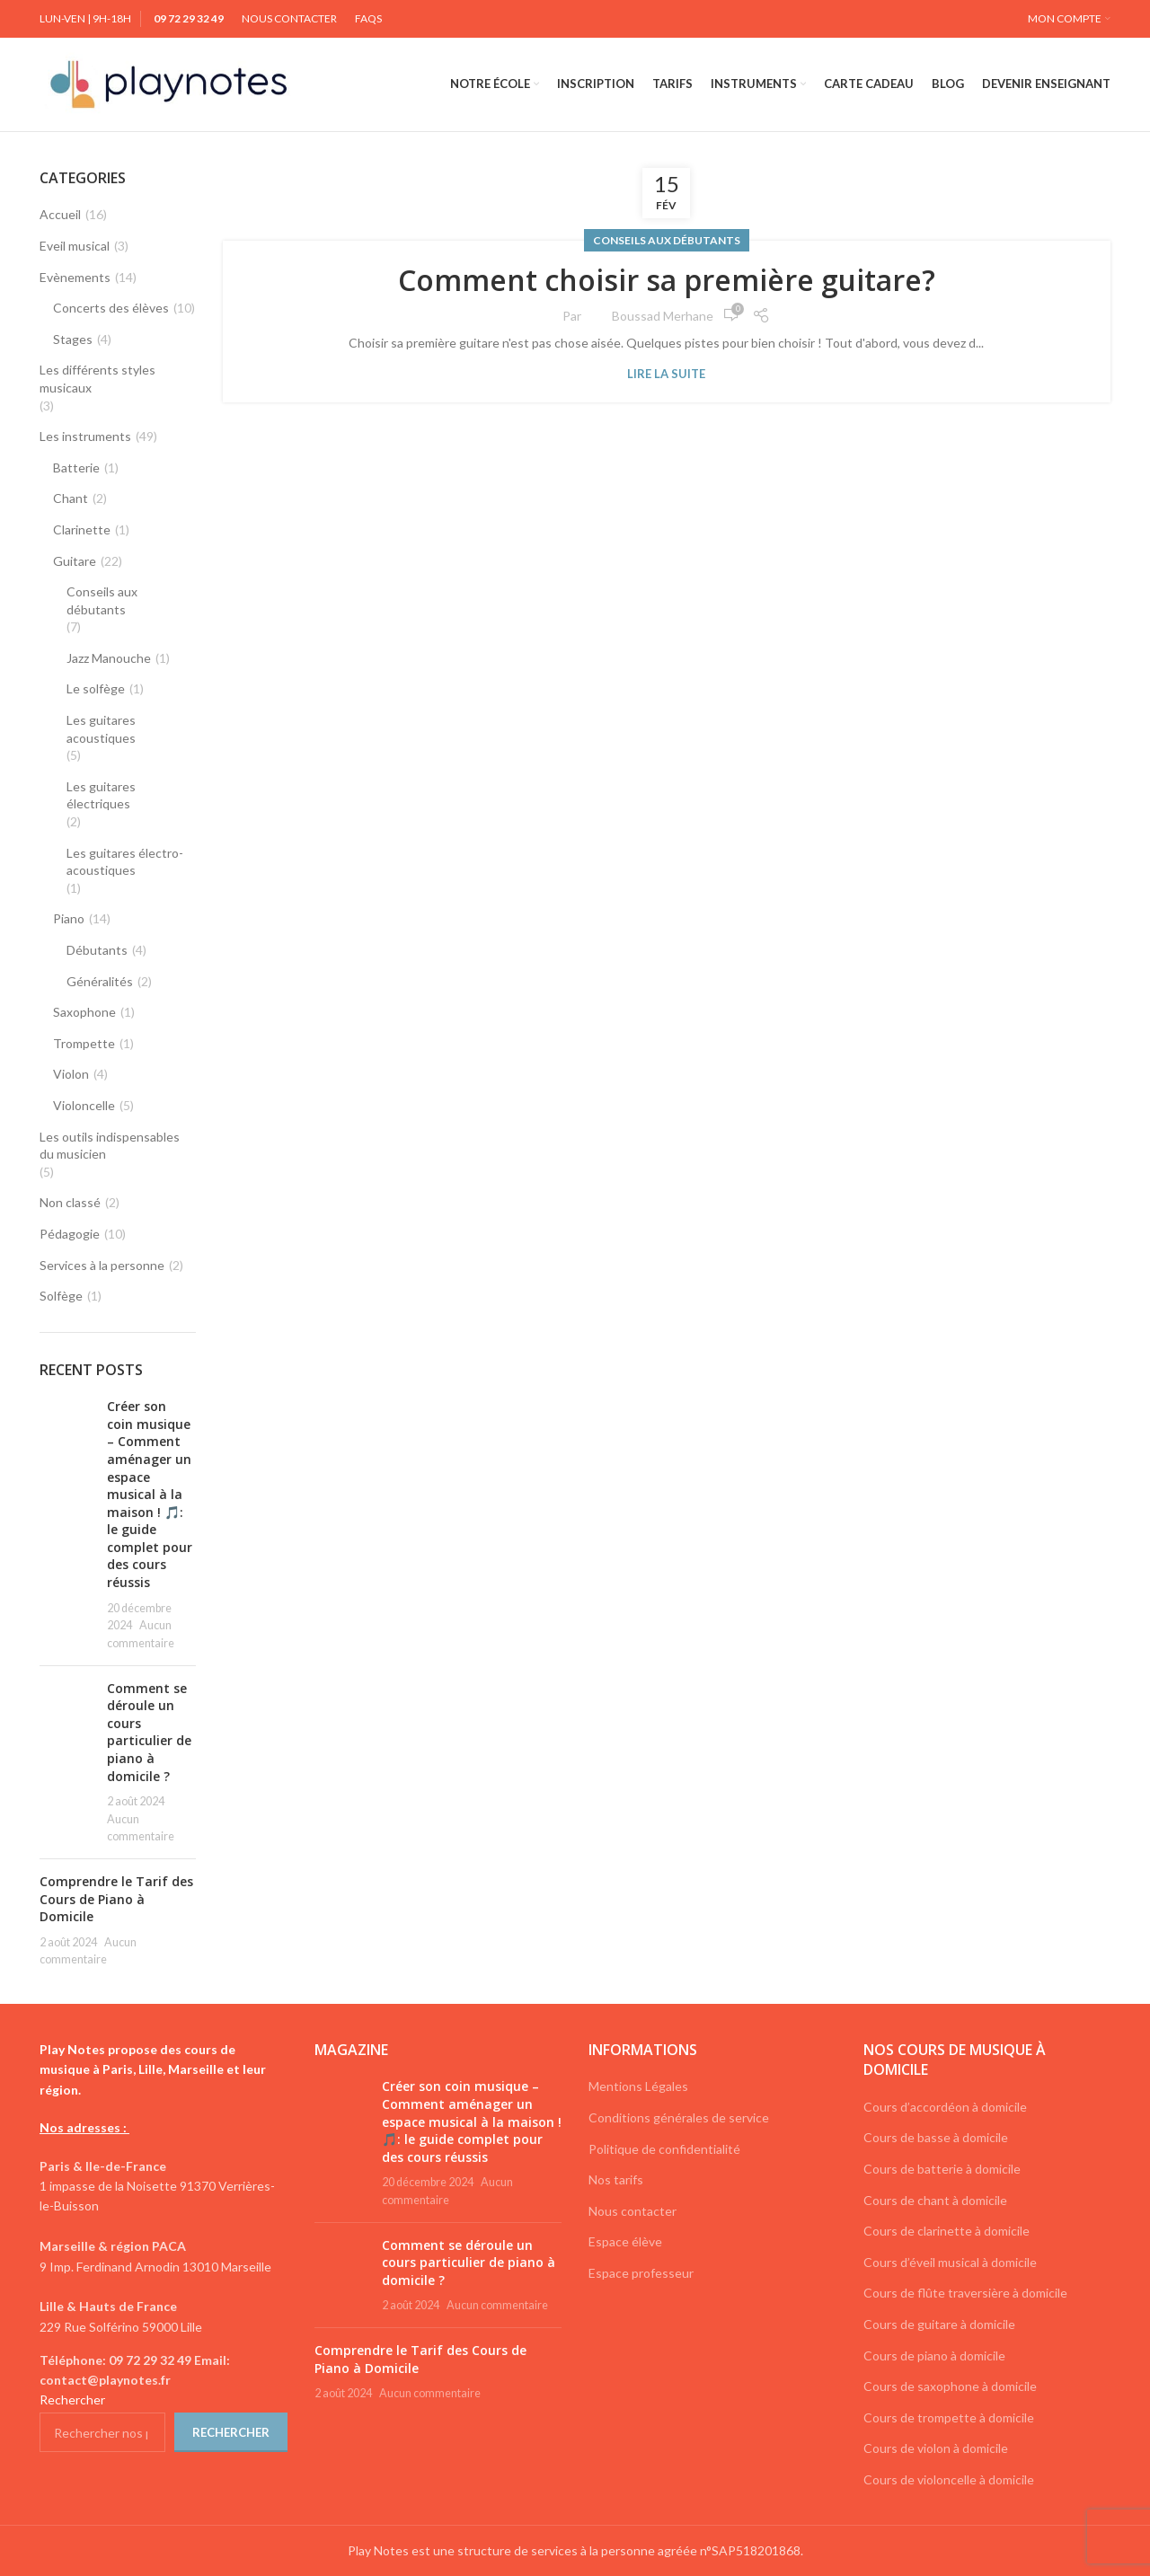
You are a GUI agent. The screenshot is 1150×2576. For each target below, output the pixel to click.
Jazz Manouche (108, 658)
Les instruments (85, 436)
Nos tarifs (615, 2179)
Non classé (70, 1202)
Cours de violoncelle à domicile (948, 2479)
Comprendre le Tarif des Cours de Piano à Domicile (116, 1899)
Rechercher (72, 2399)
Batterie (76, 467)
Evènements (75, 277)
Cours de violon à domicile (935, 2448)
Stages (73, 339)
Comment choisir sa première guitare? (666, 279)
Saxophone (84, 1011)
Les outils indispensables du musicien (110, 1145)
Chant (70, 498)
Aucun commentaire (497, 2305)
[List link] (164, 2371)
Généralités (99, 981)
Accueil (60, 214)
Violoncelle (84, 1105)
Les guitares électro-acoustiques (124, 861)
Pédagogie (70, 1233)
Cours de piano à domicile (934, 2355)
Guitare (74, 561)
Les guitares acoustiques (101, 728)
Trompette (84, 1043)
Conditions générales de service (678, 2117)
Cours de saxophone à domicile (950, 2386)
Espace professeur (641, 2272)
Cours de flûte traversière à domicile (965, 2292)
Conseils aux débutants (666, 240)
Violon (71, 1073)
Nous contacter (632, 2211)
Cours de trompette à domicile (948, 2417)
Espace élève (625, 2241)
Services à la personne (102, 1265)
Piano (68, 918)
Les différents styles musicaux (97, 378)
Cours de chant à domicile (935, 2200)
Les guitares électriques (101, 795)
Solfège (61, 1295)
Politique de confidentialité (664, 2149)
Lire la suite (666, 374)
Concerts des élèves (111, 307)
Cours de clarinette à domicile (946, 2230)
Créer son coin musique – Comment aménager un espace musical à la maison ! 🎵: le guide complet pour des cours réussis (149, 1494)
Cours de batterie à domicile (942, 2168)
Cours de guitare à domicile (939, 2324)
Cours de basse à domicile (935, 2137)
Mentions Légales (638, 2086)
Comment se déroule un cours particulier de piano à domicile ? (149, 1732)
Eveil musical (75, 245)
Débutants (97, 949)
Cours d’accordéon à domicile (945, 2106)
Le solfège (95, 688)
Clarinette (82, 529)
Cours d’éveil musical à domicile (950, 2262)
